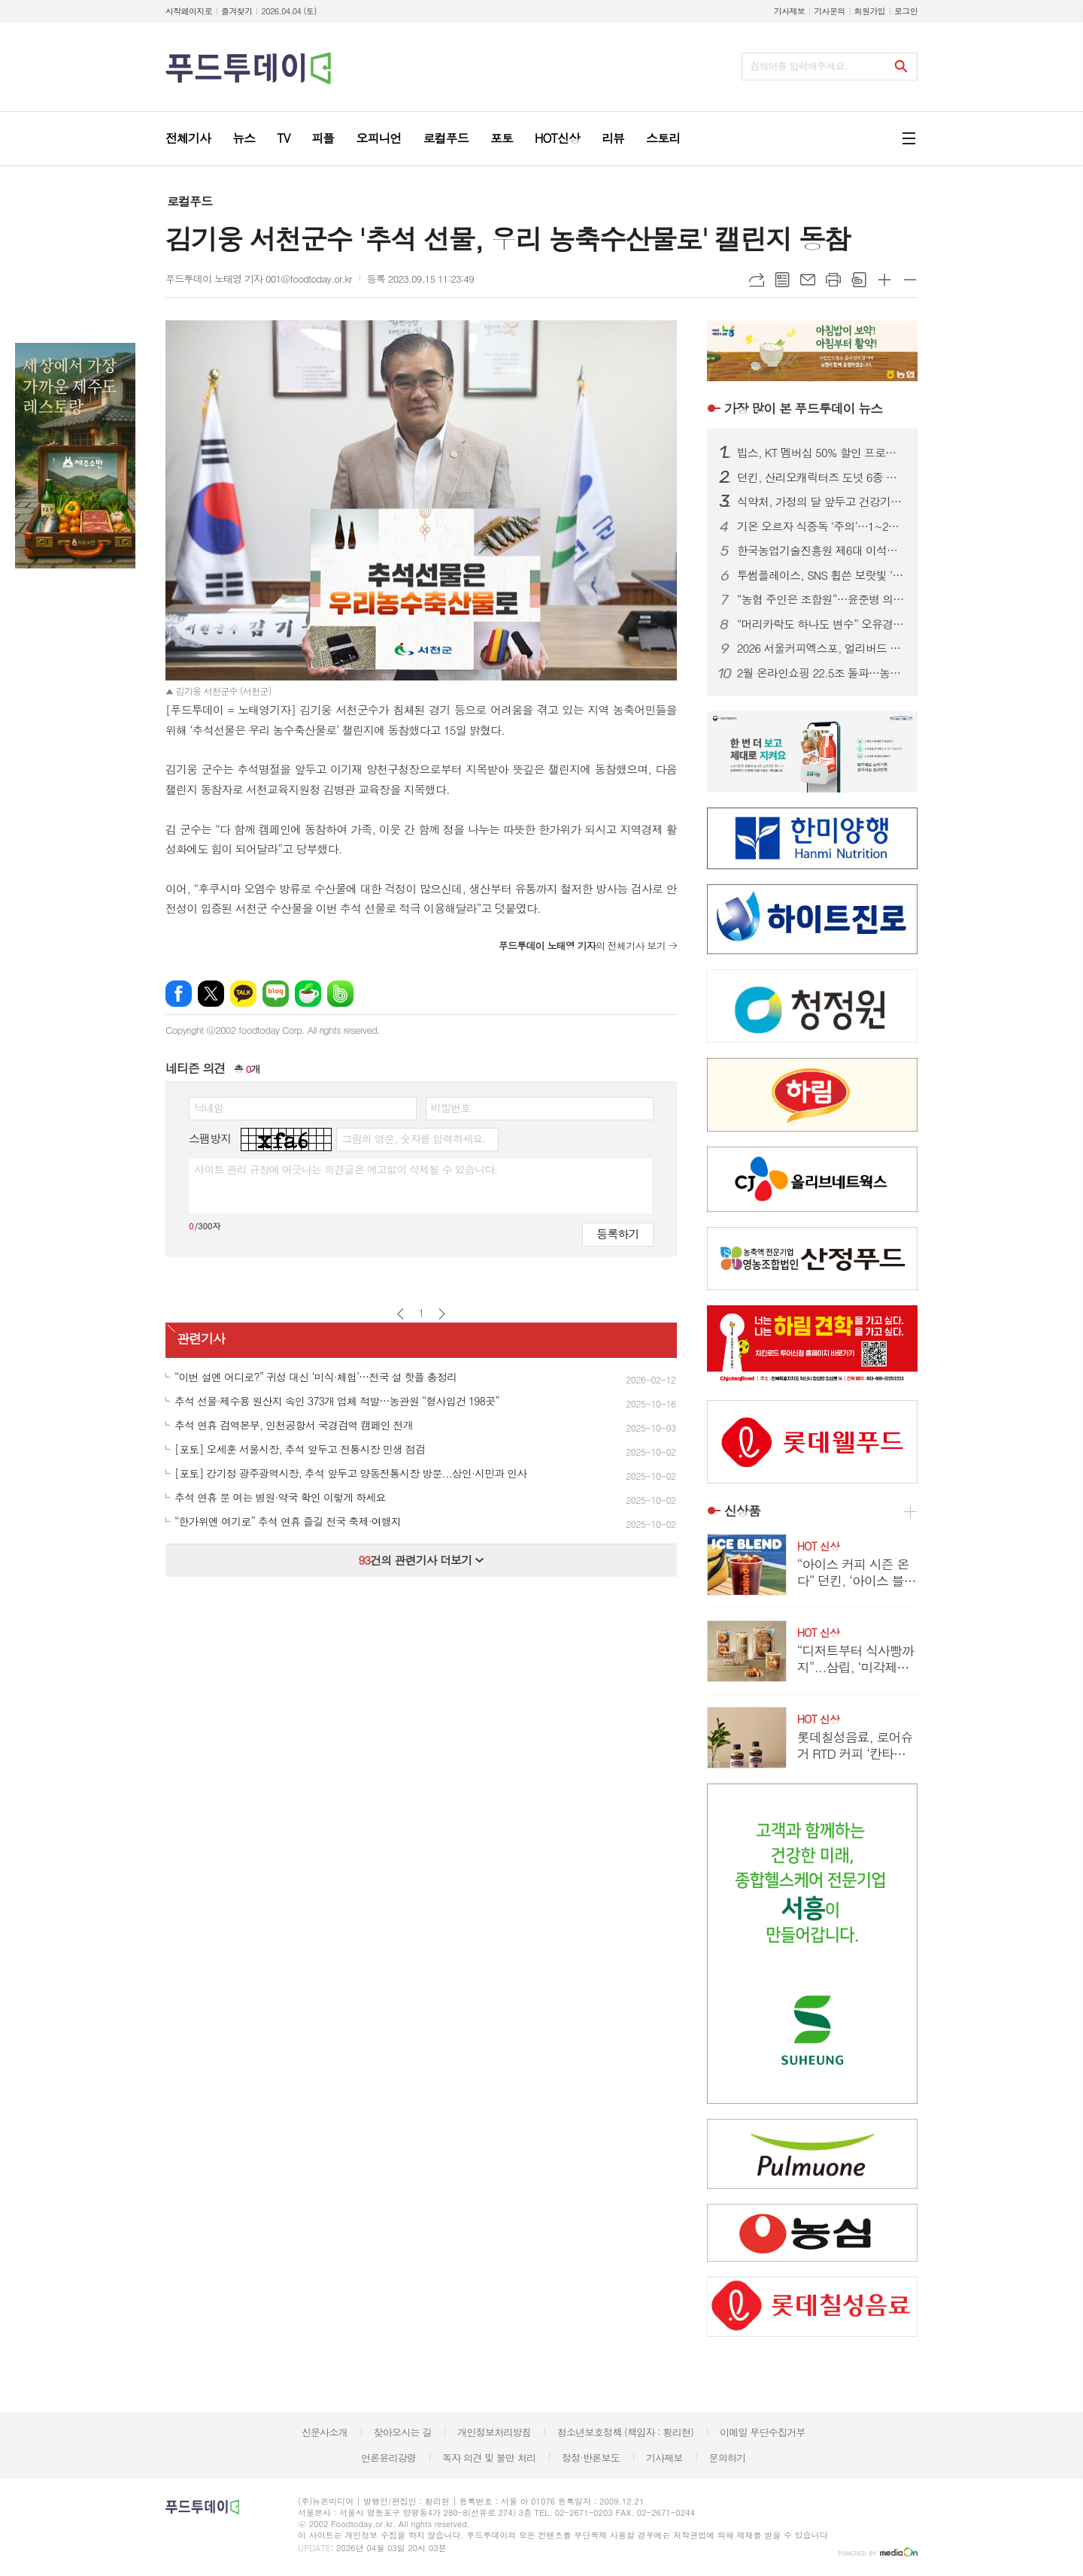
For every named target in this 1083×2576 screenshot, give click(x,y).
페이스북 (178, 993)
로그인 (906, 11)
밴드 (340, 993)
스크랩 (858, 279)
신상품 (742, 1511)
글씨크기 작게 (910, 279)
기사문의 (829, 11)
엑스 (211, 993)
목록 (782, 279)
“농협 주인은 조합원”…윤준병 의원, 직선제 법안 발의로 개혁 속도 (821, 599)
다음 (441, 1314)
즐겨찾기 (236, 11)
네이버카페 (308, 993)
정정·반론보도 (591, 2457)
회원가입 (869, 11)
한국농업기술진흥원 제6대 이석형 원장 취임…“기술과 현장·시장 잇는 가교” (821, 550)
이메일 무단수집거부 (762, 2432)
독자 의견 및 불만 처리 (488, 2457)
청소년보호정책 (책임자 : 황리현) (625, 2432)
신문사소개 (324, 2432)
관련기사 (201, 1339)
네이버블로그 (275, 993)
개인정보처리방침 (494, 2432)
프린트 (833, 279)
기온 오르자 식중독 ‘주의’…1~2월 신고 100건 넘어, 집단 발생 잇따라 (821, 526)
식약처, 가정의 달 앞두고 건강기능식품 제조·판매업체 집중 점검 (821, 501)
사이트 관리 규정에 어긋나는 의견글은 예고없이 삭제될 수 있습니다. (346, 1169)
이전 (400, 1314)
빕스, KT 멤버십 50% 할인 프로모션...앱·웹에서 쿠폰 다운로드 (821, 452)
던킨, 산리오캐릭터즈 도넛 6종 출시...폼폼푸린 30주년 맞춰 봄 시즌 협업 (821, 477)
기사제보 (789, 11)
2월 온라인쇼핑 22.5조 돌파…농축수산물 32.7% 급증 (821, 672)
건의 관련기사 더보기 (421, 1560)
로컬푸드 (189, 201)
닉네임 (208, 1107)
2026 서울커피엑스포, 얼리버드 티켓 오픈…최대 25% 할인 (821, 648)
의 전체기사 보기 (582, 945)
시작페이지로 (188, 11)
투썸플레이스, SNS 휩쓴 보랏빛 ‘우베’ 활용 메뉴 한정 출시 (821, 575)
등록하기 (617, 1233)
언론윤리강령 (388, 2457)
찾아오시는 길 (403, 2432)
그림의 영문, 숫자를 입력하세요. (413, 1138)
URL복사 (756, 279)
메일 (807, 279)
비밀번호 (451, 1107)
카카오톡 (243, 993)
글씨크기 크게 (884, 279)
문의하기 (726, 2457)
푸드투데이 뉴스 (803, 408)
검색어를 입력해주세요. (799, 66)
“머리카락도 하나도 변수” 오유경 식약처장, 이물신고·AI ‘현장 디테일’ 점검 (821, 624)
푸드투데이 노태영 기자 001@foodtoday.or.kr (258, 278)
